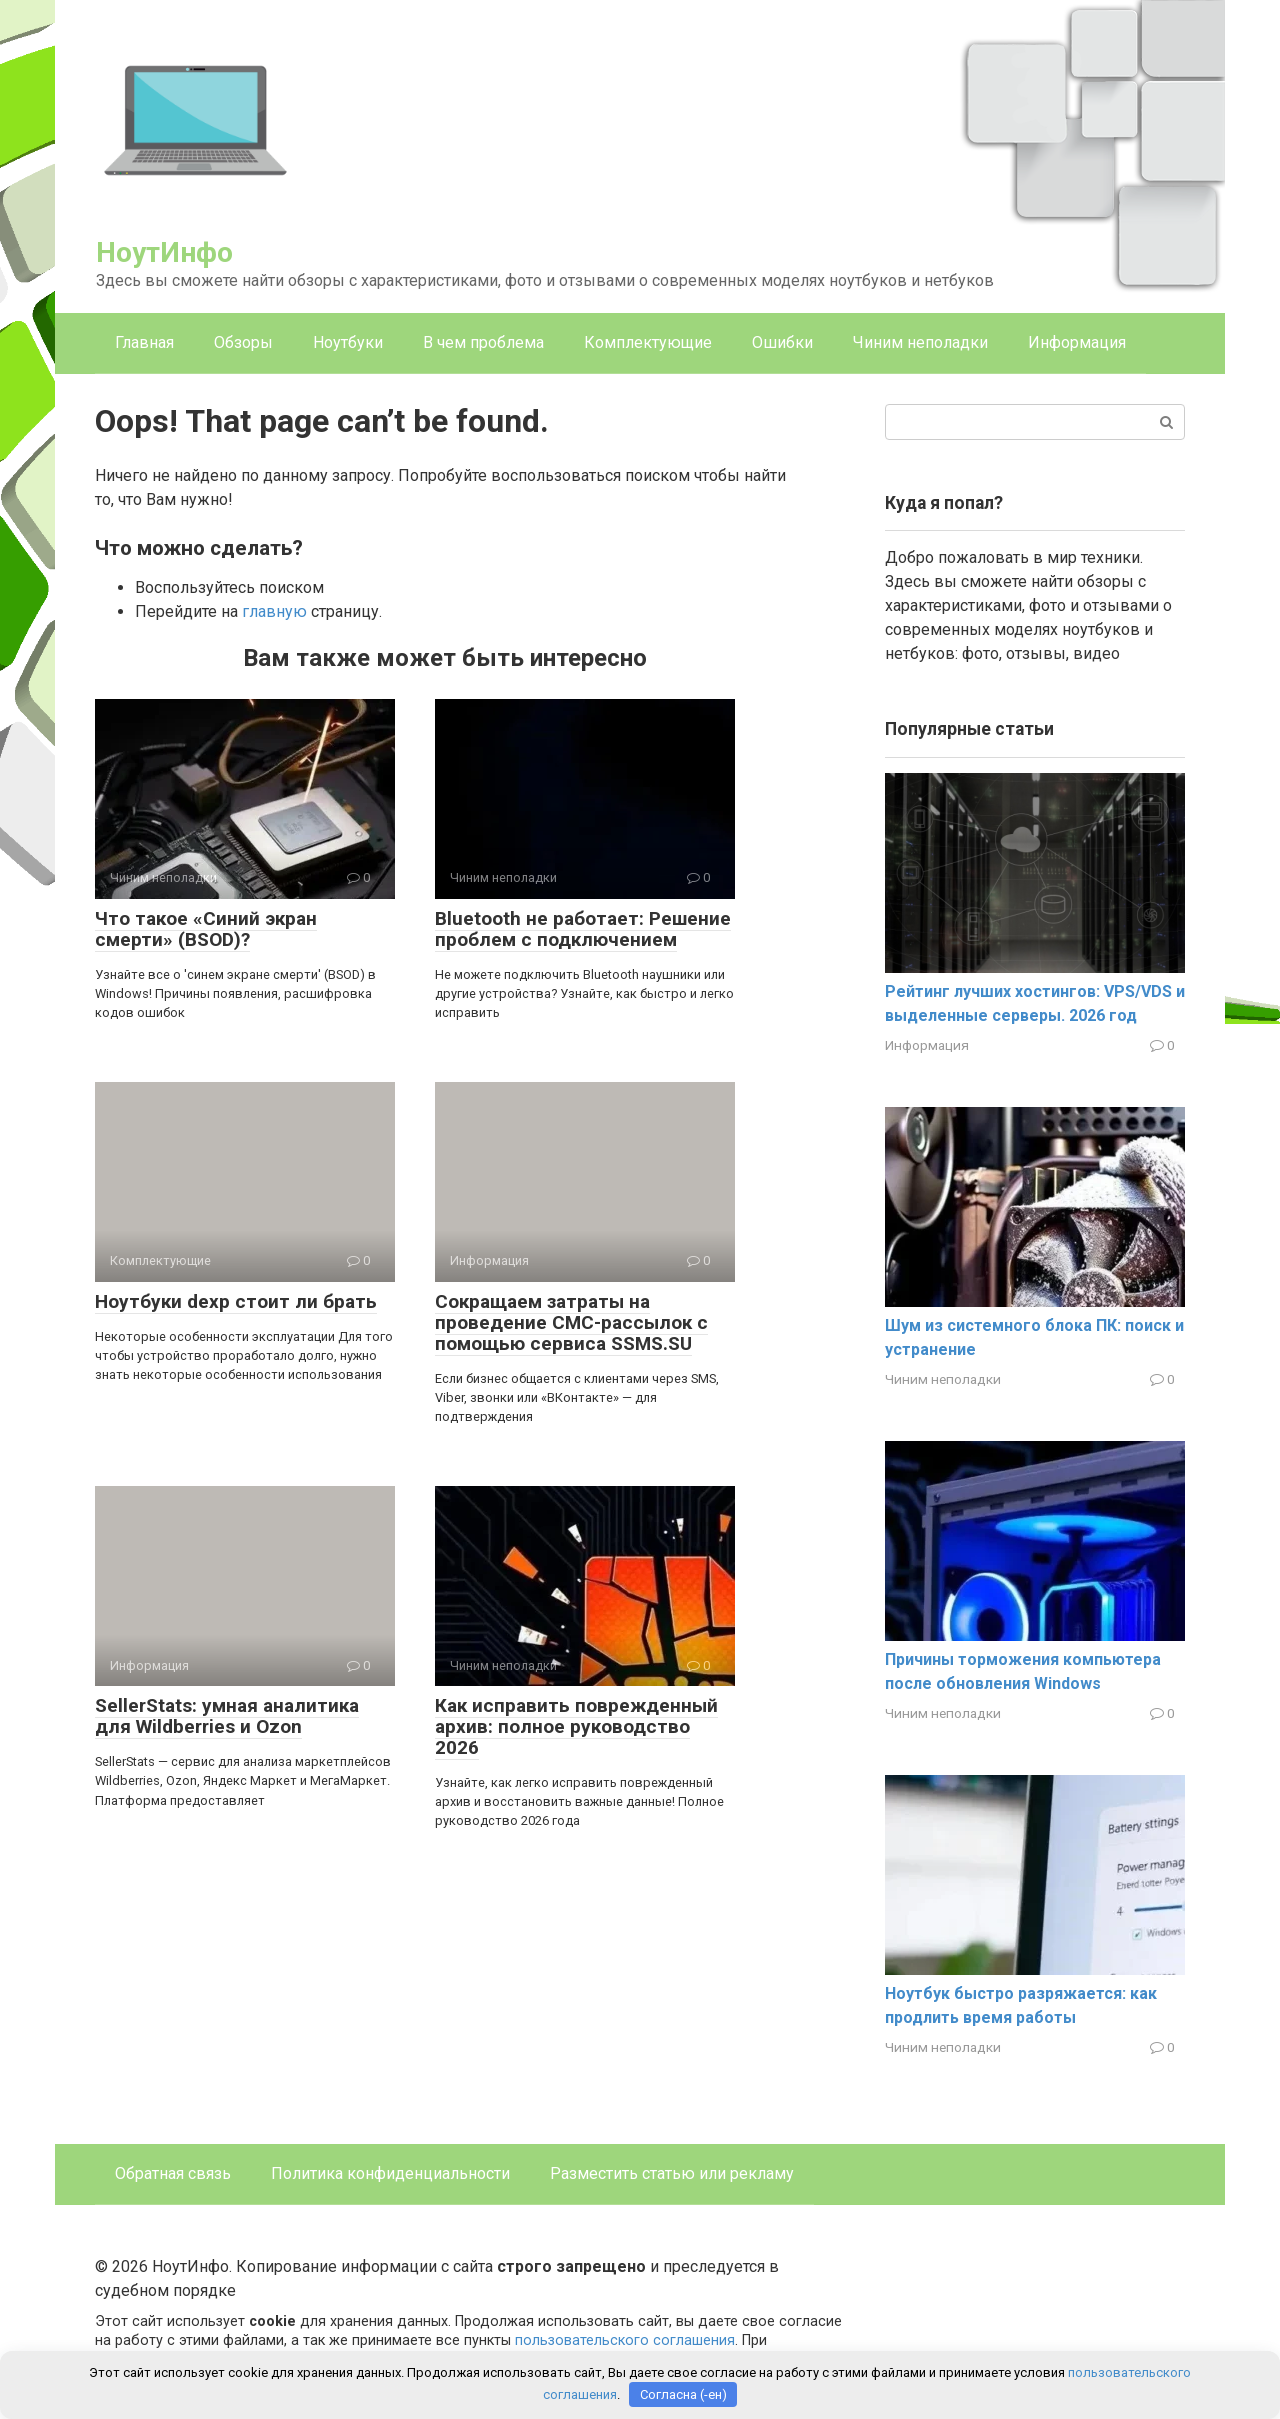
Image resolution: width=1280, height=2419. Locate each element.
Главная (144, 342)
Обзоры (243, 342)
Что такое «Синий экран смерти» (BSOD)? (206, 929)
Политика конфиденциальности (390, 2173)
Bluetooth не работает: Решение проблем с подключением (583, 929)
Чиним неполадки (920, 342)
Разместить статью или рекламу (672, 2173)
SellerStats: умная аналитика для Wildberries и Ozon (227, 1716)
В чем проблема (483, 342)
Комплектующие (648, 342)
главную (274, 611)
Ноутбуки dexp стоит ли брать (236, 1301)
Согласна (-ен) (683, 2394)
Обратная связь (173, 2173)
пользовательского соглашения (625, 2340)
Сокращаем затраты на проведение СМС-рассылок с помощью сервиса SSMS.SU (571, 1322)
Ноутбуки (348, 342)
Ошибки (782, 342)
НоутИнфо (164, 252)
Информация (1077, 342)
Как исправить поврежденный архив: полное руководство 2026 (576, 1726)
